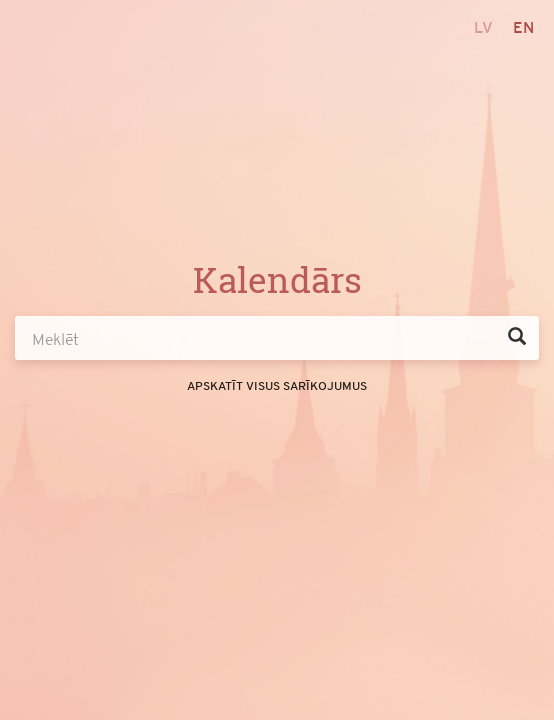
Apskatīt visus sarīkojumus (277, 386)
